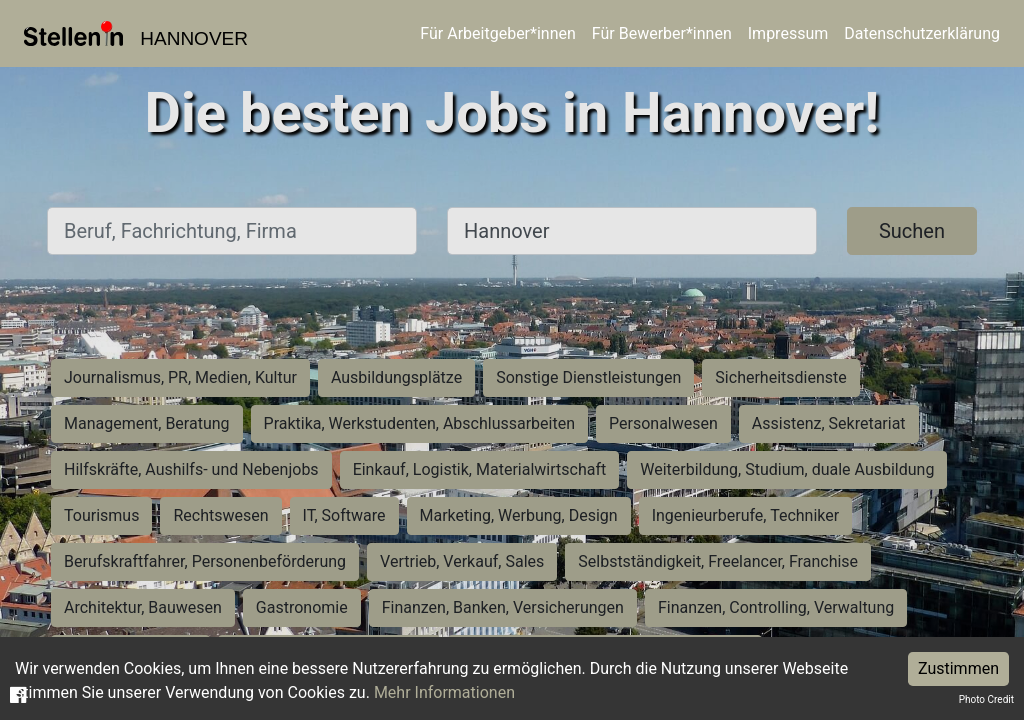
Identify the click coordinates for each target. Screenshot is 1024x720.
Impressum (788, 33)
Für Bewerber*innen (662, 33)
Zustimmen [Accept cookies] (958, 668)
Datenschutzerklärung (922, 33)
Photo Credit (986, 699)
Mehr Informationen (444, 692)
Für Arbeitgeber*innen (497, 33)
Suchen (912, 231)
